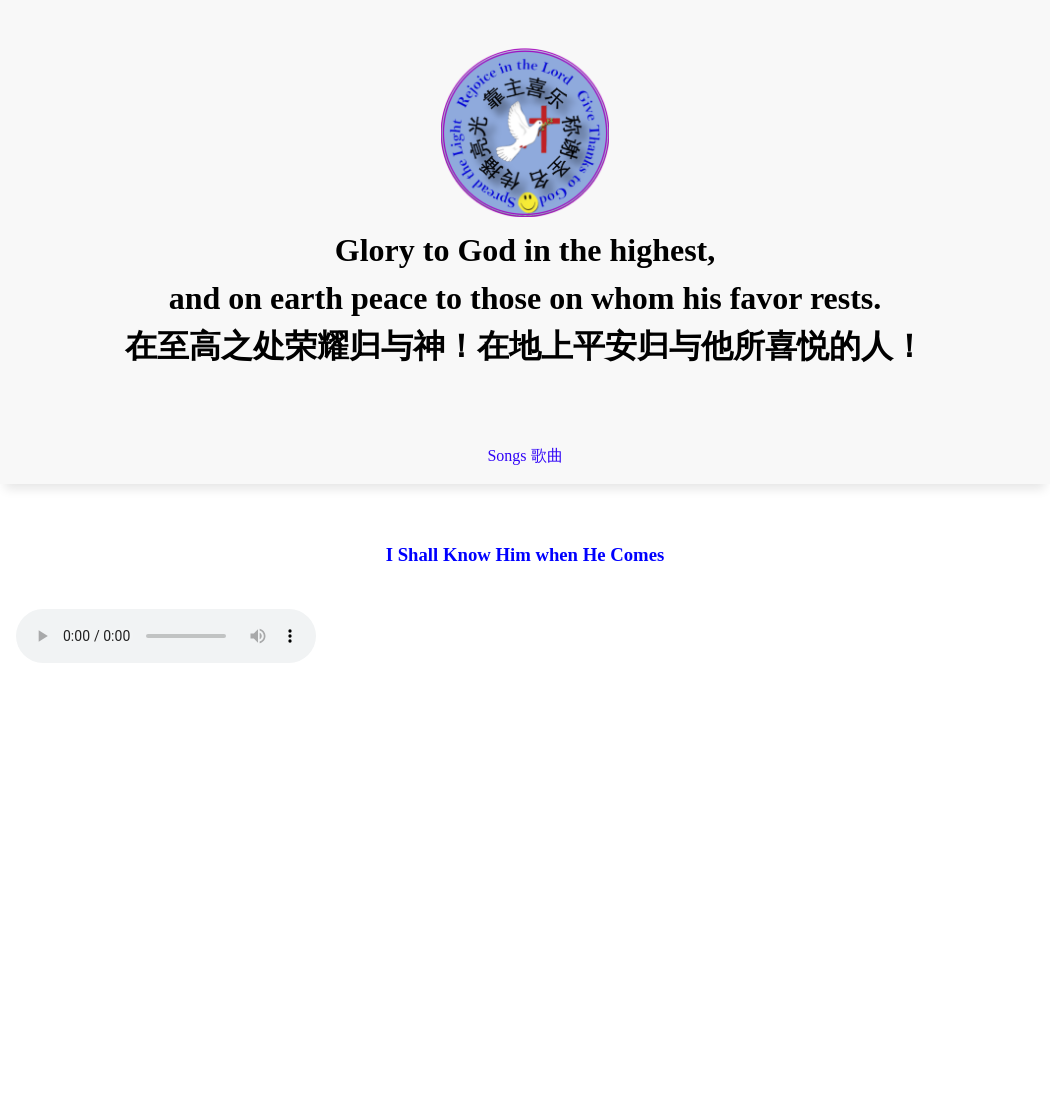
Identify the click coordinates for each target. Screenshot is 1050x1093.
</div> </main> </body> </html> (525, 870)
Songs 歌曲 (524, 455)
